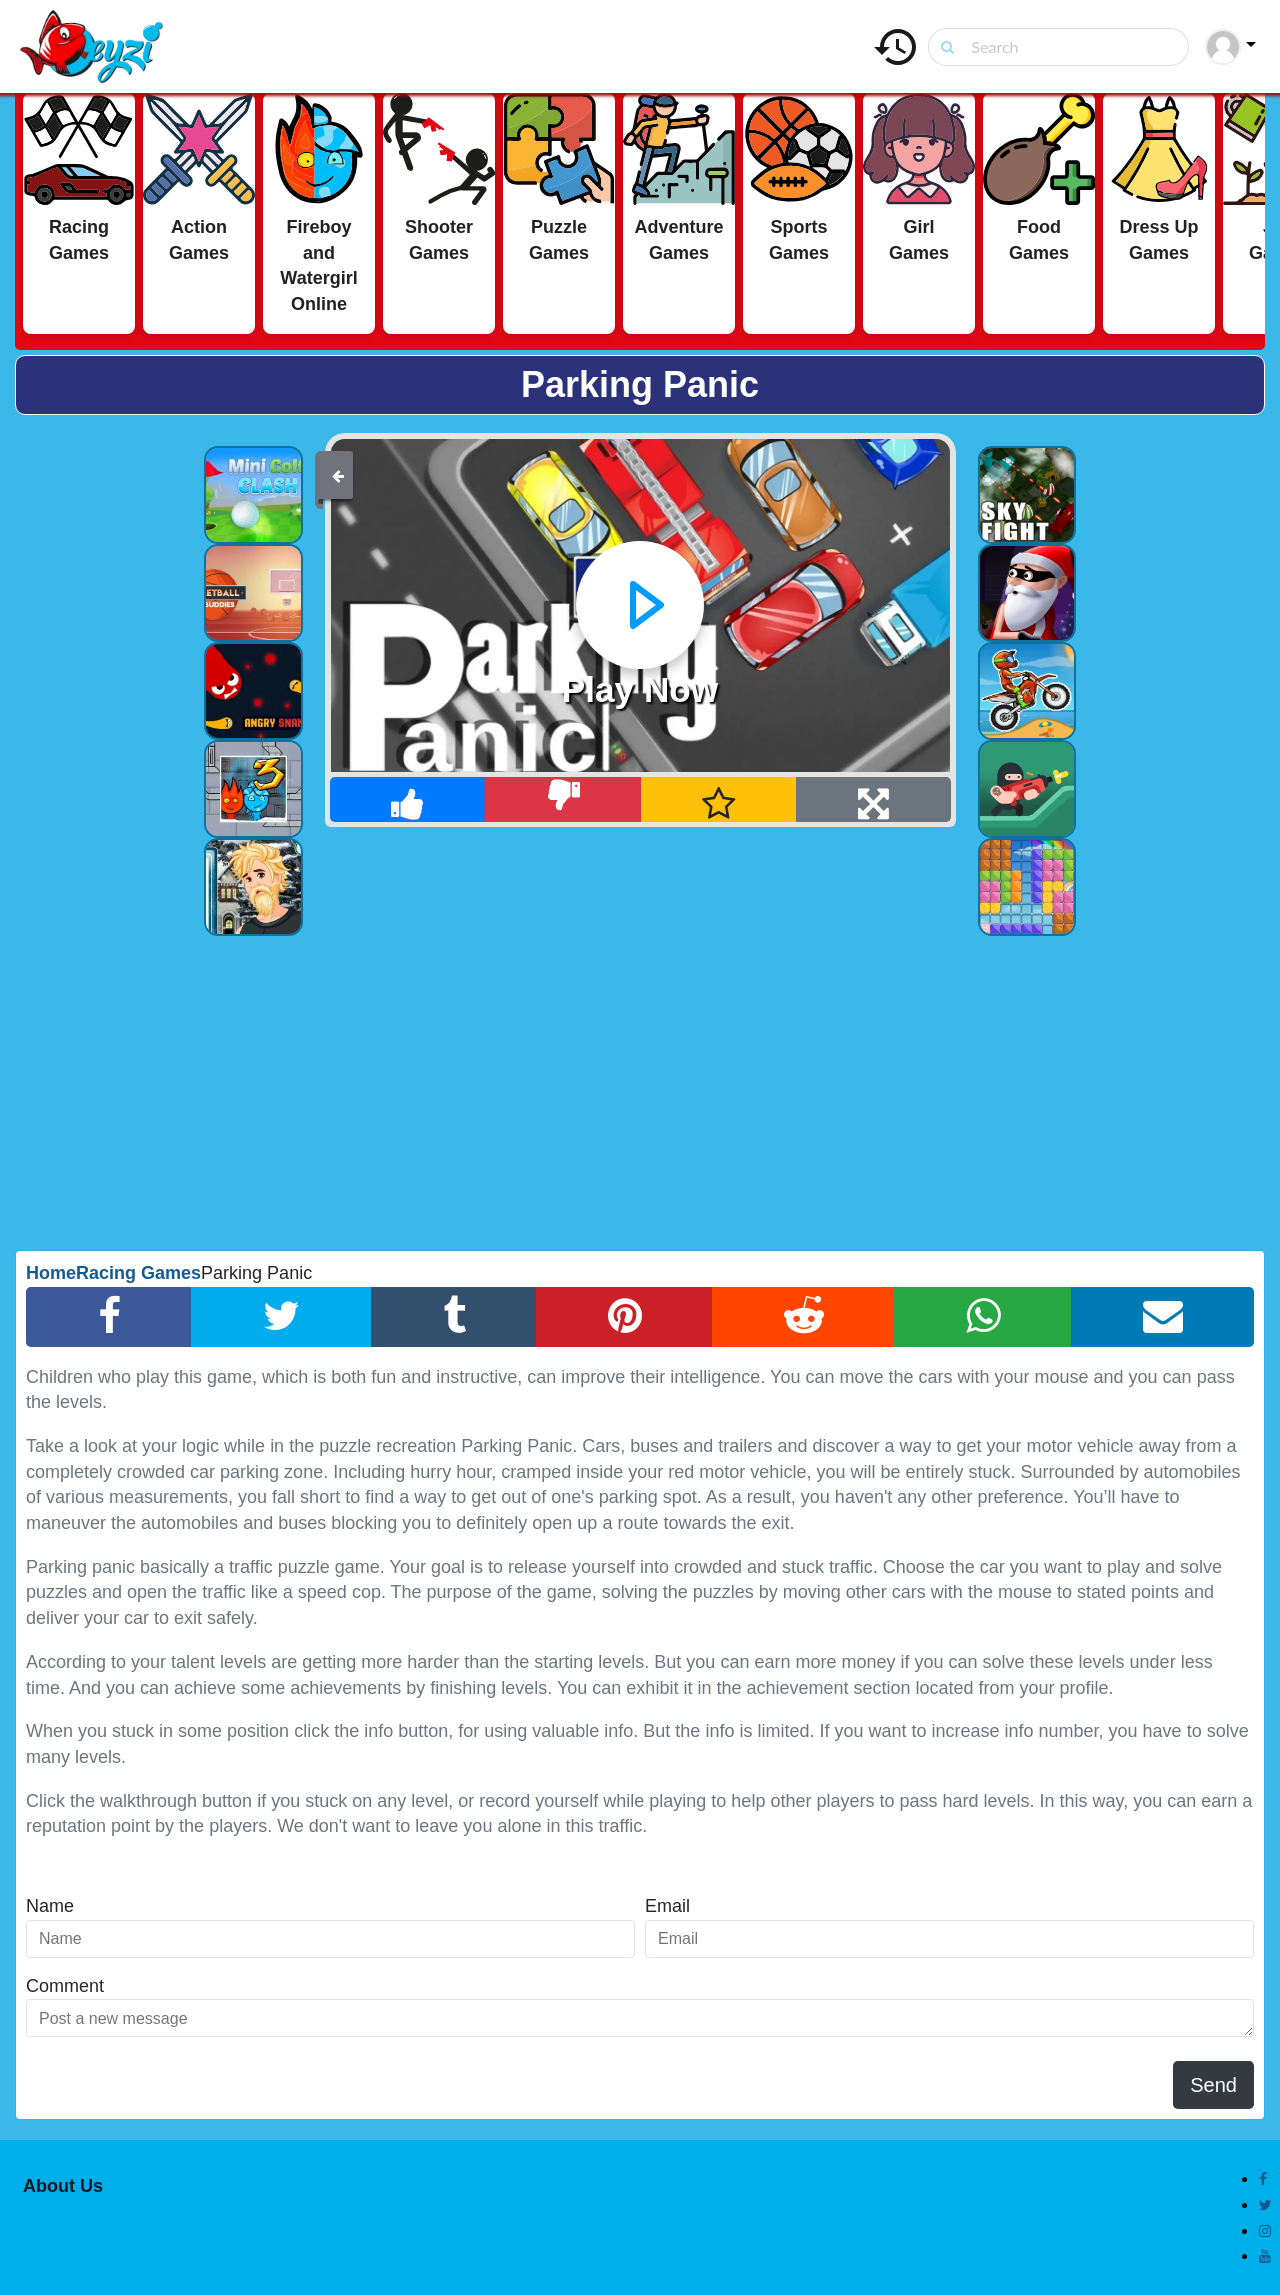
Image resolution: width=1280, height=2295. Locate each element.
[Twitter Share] (281, 1317)
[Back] (338, 475)
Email (667, 1906)
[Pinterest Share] (624, 1317)
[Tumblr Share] (454, 1317)
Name (50, 1906)
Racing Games (138, 1273)
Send (1213, 2085)
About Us (63, 2186)
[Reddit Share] (803, 1317)
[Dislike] (563, 799)
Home (51, 1273)
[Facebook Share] (109, 1317)
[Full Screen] (873, 799)
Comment (65, 1986)
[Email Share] (1162, 1317)
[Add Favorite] (719, 799)
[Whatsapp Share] (982, 1317)
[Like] (408, 799)
